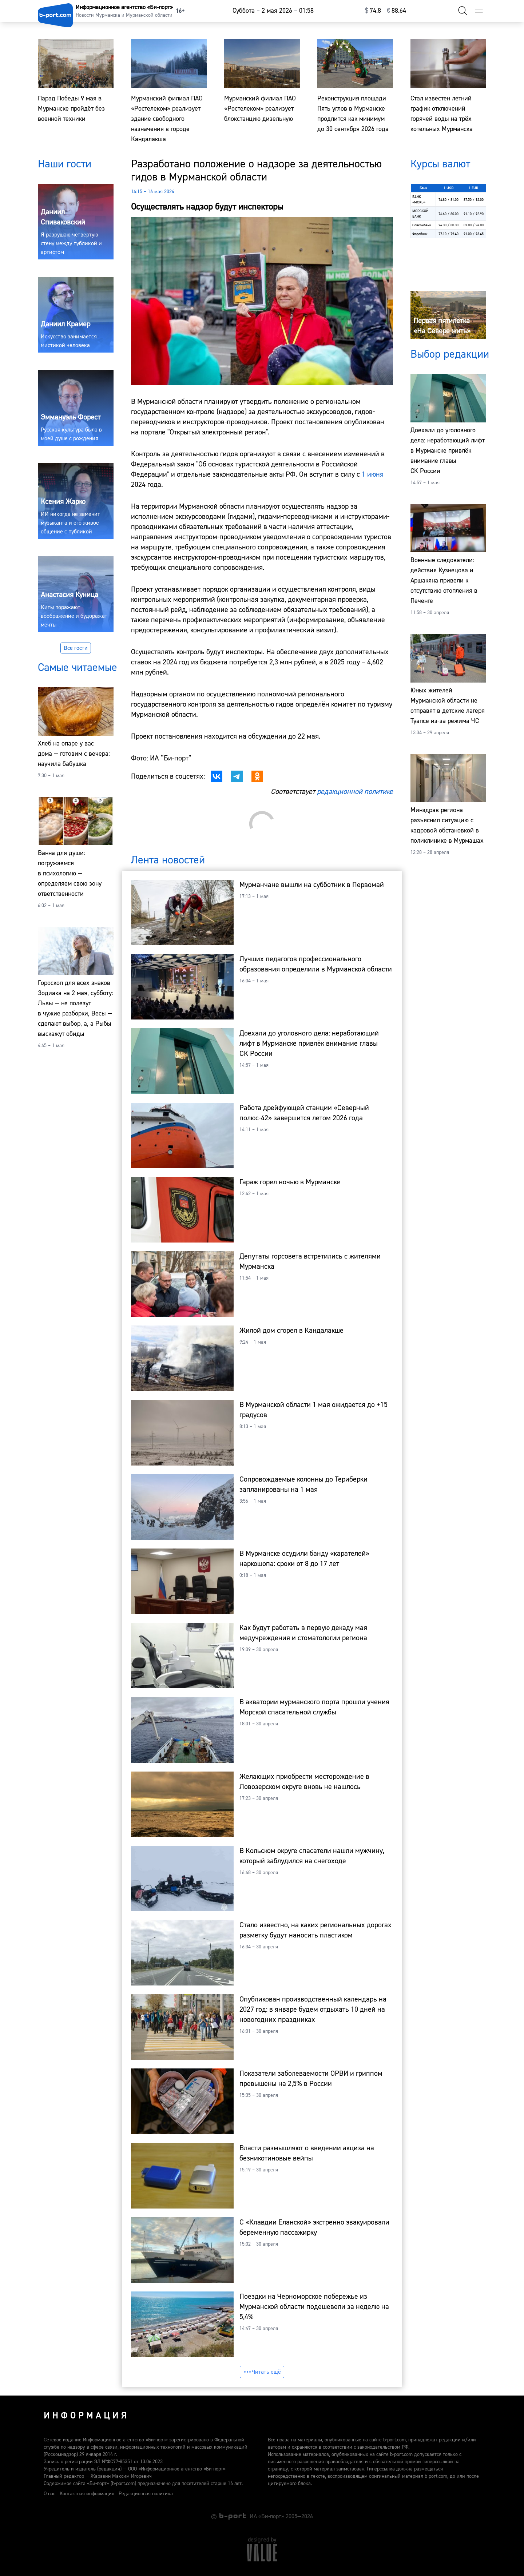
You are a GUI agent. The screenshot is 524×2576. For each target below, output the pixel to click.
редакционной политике (355, 791)
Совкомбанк (421, 225)
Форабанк (420, 233)
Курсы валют (440, 164)
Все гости (76, 648)
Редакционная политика (146, 2493)
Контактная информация (87, 2493)
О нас (49, 2493)
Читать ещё (262, 2372)
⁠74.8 (373, 11)
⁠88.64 (396, 11)
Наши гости (64, 164)
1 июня (373, 474)
